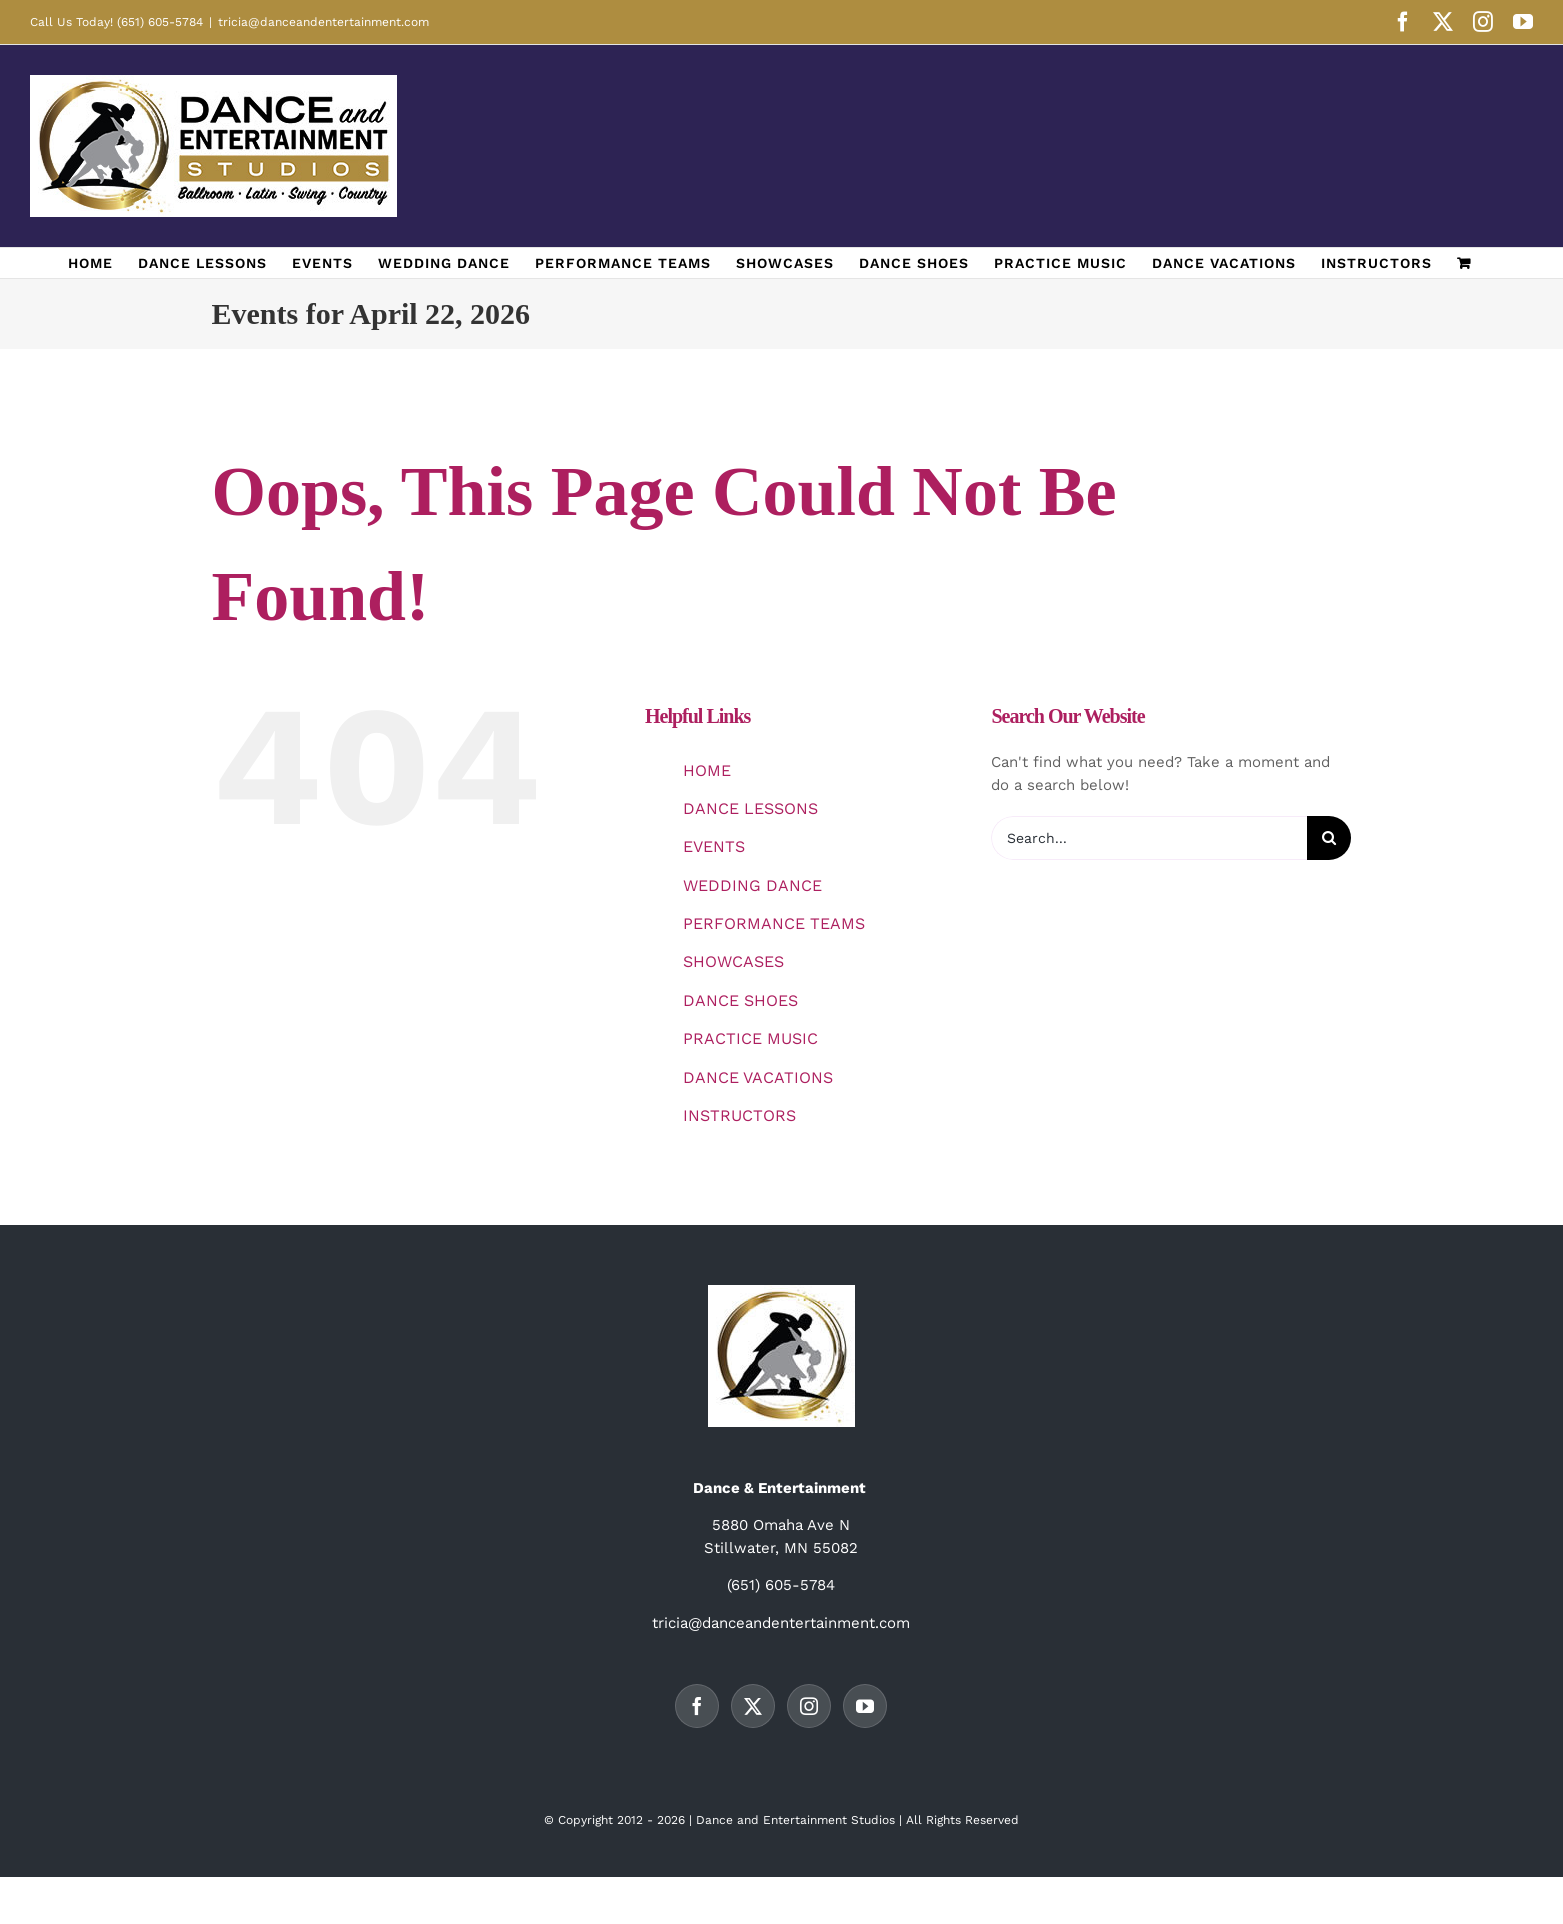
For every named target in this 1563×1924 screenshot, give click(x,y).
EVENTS (714, 846)
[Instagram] (809, 1706)
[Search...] (1149, 838)
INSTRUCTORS (739, 1115)
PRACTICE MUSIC (750, 1038)
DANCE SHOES (740, 1000)
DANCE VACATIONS (758, 1077)
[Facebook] (697, 1706)
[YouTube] (865, 1706)
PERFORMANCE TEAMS (774, 923)
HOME (707, 770)
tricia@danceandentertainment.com (323, 22)
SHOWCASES (733, 961)
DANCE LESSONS (750, 808)
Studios (873, 1820)
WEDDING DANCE (752, 885)
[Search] (1329, 838)
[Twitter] (753, 1706)
